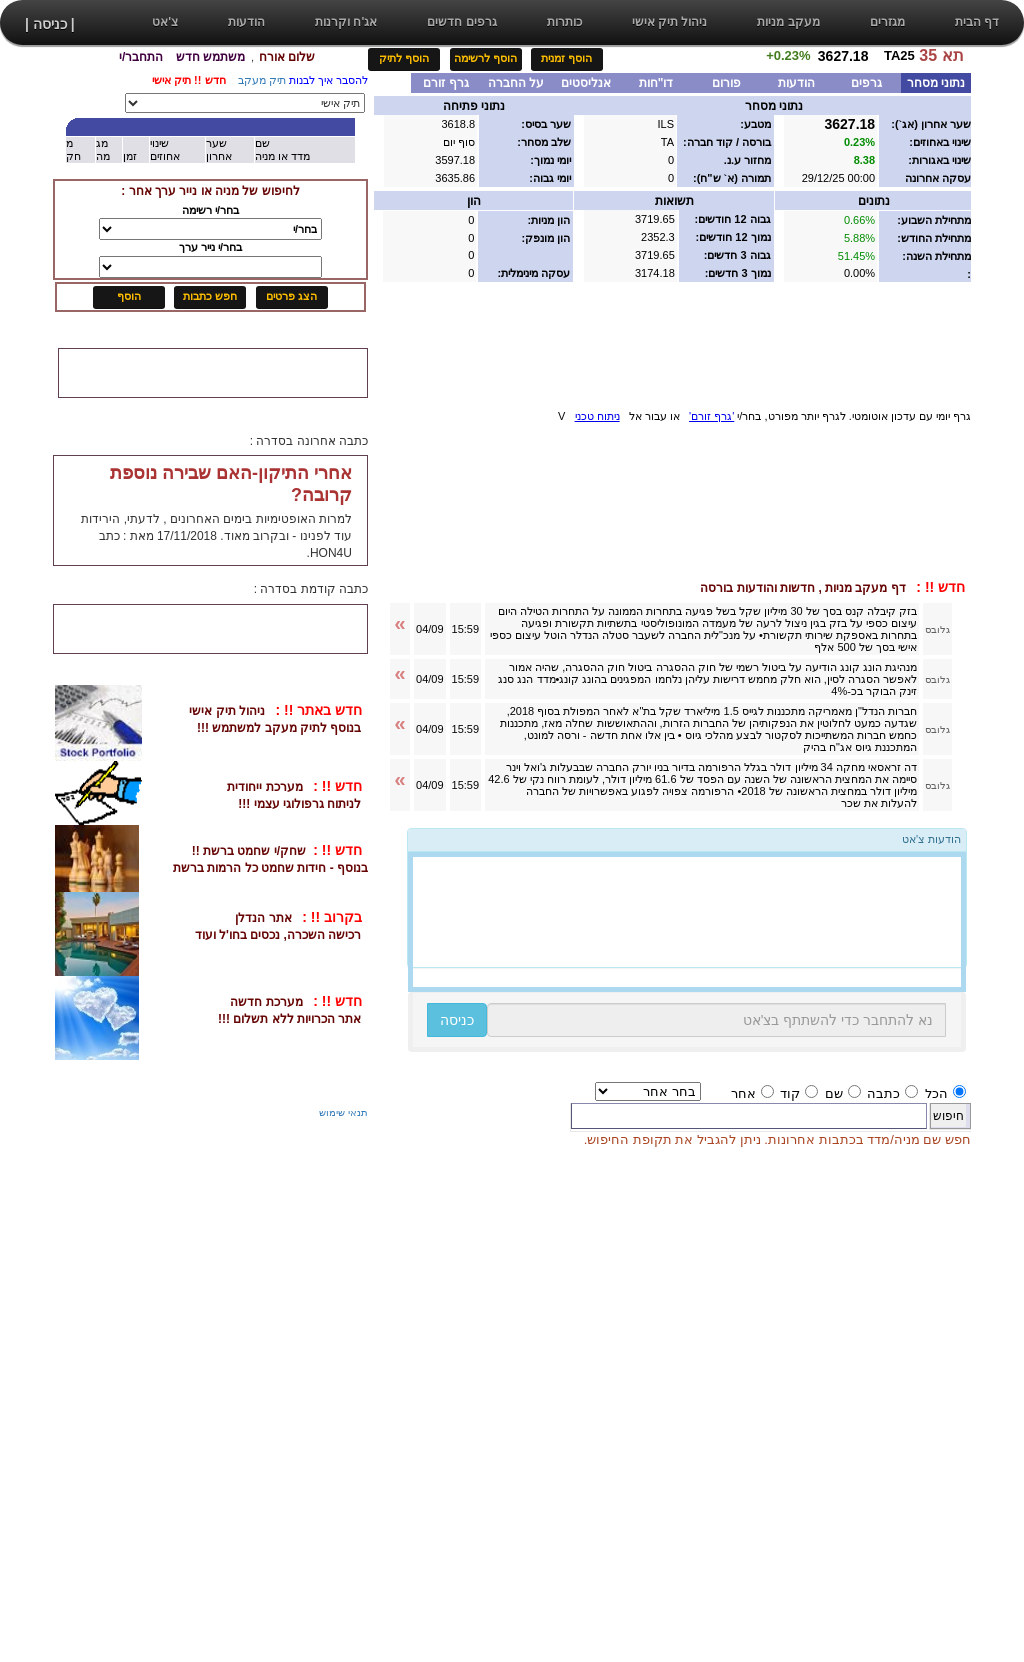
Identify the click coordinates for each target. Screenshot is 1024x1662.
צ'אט (165, 22)
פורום (726, 83)
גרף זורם (445, 83)
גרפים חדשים (461, 22)
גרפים (866, 83)
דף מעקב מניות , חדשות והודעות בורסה (834, 588)
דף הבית (977, 22)
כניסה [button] (457, 1020)
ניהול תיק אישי (670, 22)
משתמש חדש (210, 57)
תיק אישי (171, 80)
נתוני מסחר (936, 83)
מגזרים (887, 22)
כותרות (564, 22)
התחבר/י (141, 57)
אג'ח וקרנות (346, 22)
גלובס (937, 629)
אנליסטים (586, 83)
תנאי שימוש (343, 1112)
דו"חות (656, 83)
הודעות (246, 22)
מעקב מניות (788, 22)
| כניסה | (50, 24)
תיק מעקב (262, 80)
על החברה (516, 83)
